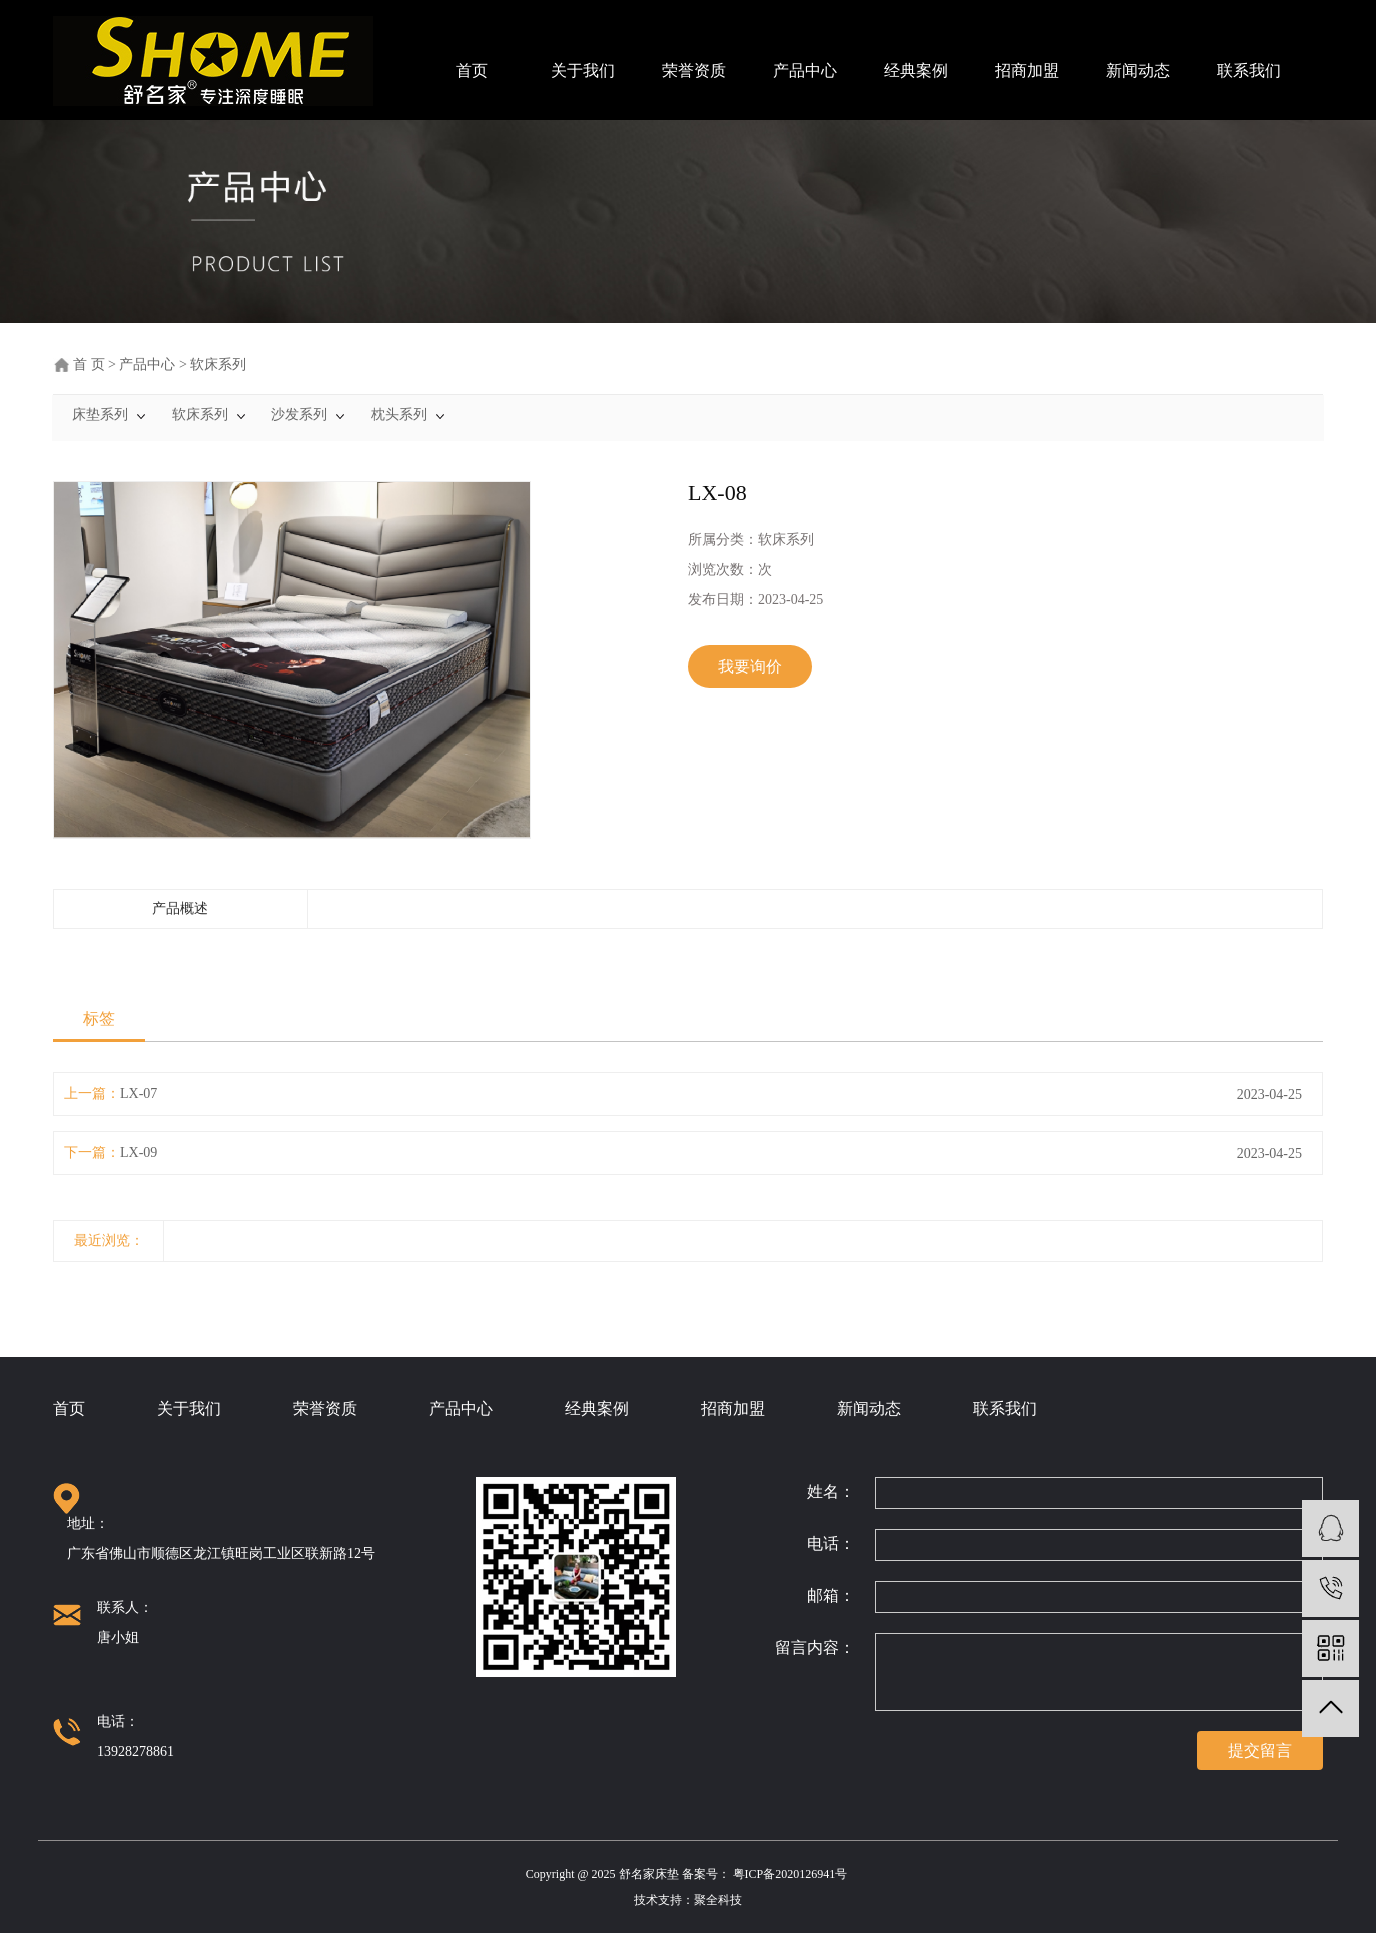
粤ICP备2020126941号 (792, 1874)
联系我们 (1249, 70)
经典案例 (916, 70)
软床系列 (218, 364)
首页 (472, 70)
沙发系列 (299, 414)
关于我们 (583, 70)
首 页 (89, 364)
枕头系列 (399, 414)
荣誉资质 (694, 70)
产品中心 (805, 70)
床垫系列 (100, 414)
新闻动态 (1138, 70)
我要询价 (750, 666)
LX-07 (138, 1093)
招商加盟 (1027, 70)
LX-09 (138, 1152)
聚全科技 (718, 1900)
